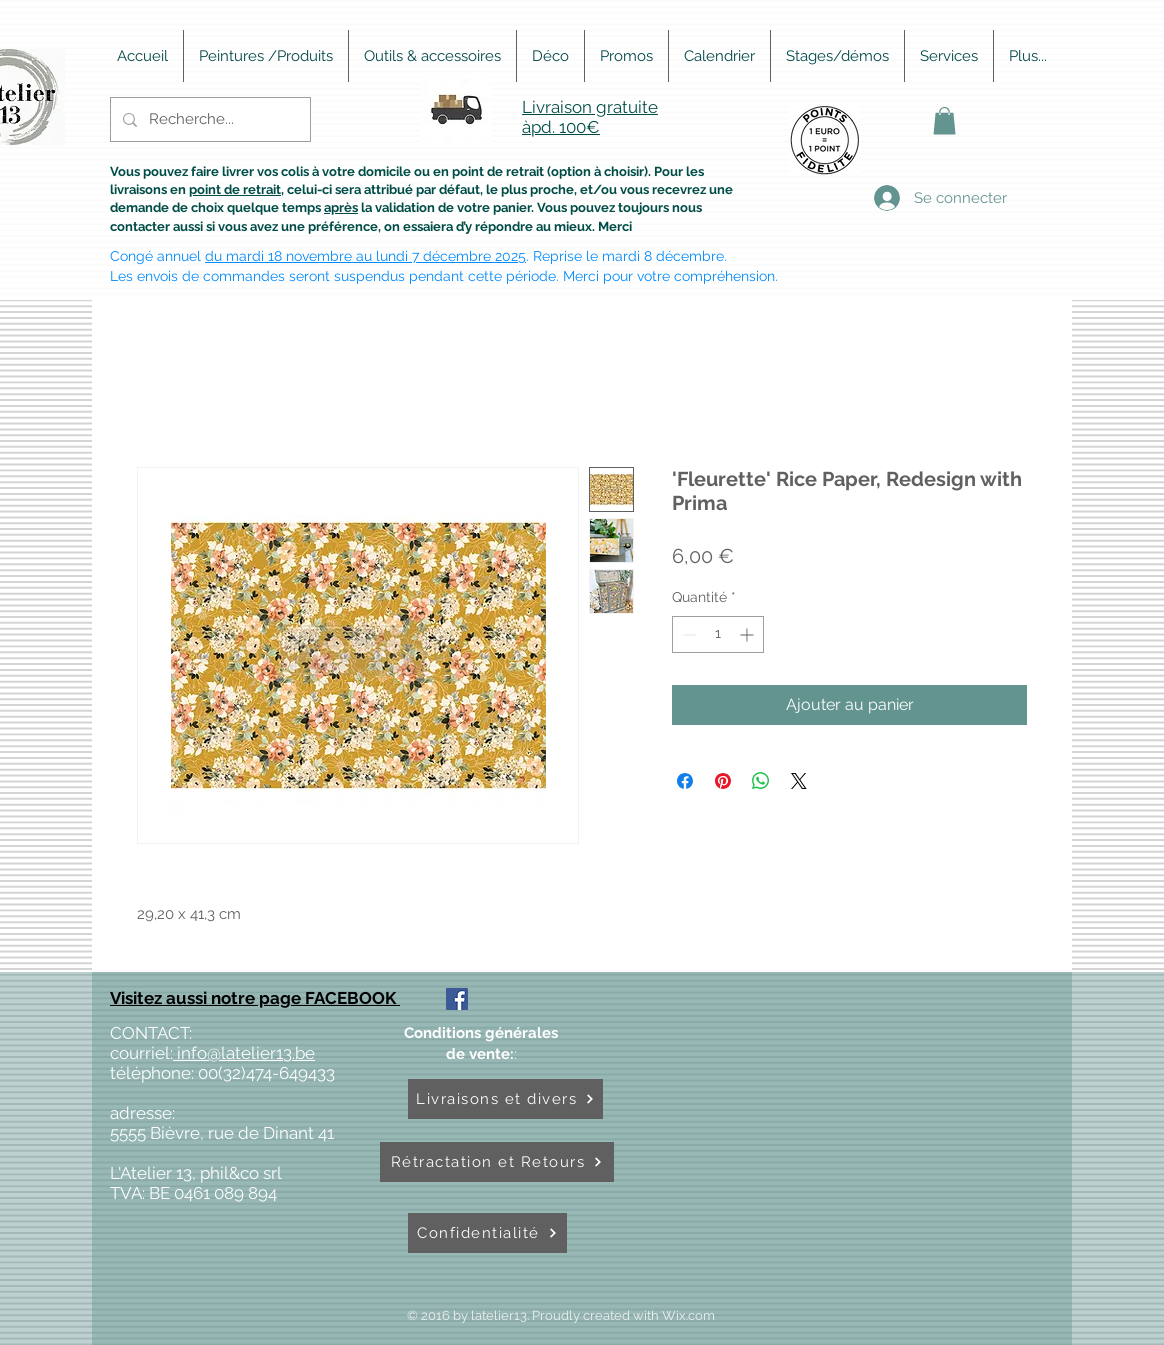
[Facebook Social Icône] (457, 999)
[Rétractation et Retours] (497, 1162)
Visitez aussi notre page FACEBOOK (255, 998)
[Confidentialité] (487, 1233)
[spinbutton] (718, 634)
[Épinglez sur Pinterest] (723, 781)
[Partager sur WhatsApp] (761, 781)
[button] (944, 120)
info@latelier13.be (244, 1053)
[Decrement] (687, 634)
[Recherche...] (208, 119)
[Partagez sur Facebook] (685, 781)
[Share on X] (799, 781)
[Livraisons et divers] (505, 1099)
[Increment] (748, 634)
